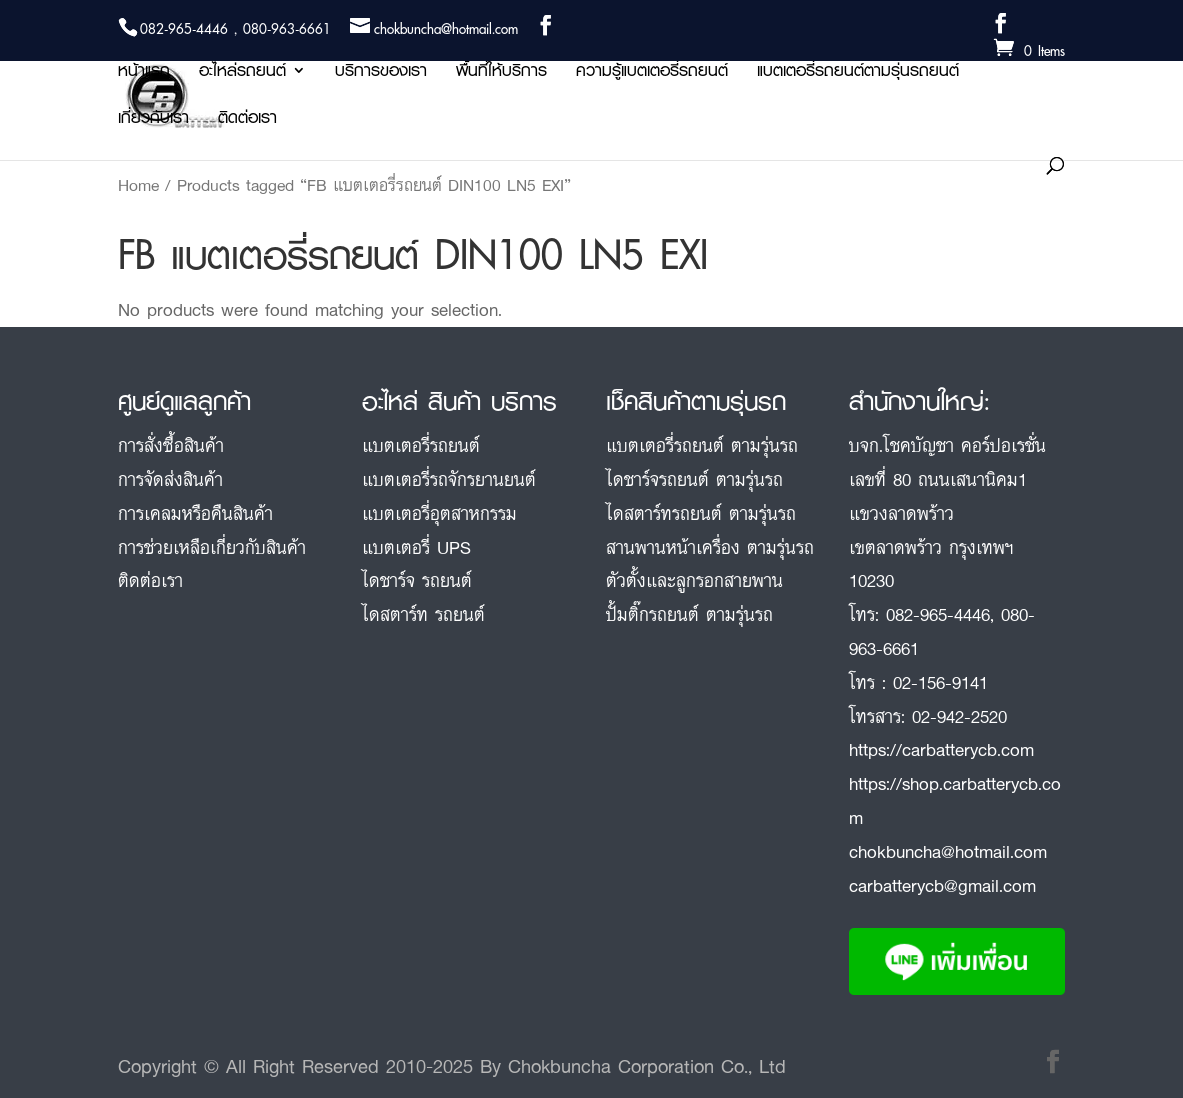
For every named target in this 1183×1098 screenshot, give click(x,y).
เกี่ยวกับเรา (153, 120)
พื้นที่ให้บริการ (501, 73)
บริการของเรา (381, 73)
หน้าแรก (144, 73)
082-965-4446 (938, 614)
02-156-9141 (940, 682)
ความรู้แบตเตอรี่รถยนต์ (652, 73)
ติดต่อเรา (247, 120)
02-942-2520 (959, 716)
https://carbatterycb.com (941, 749)
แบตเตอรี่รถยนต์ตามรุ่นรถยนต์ (858, 73)
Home (138, 185)
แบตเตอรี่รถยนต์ (421, 445)
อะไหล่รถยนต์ (242, 73)
